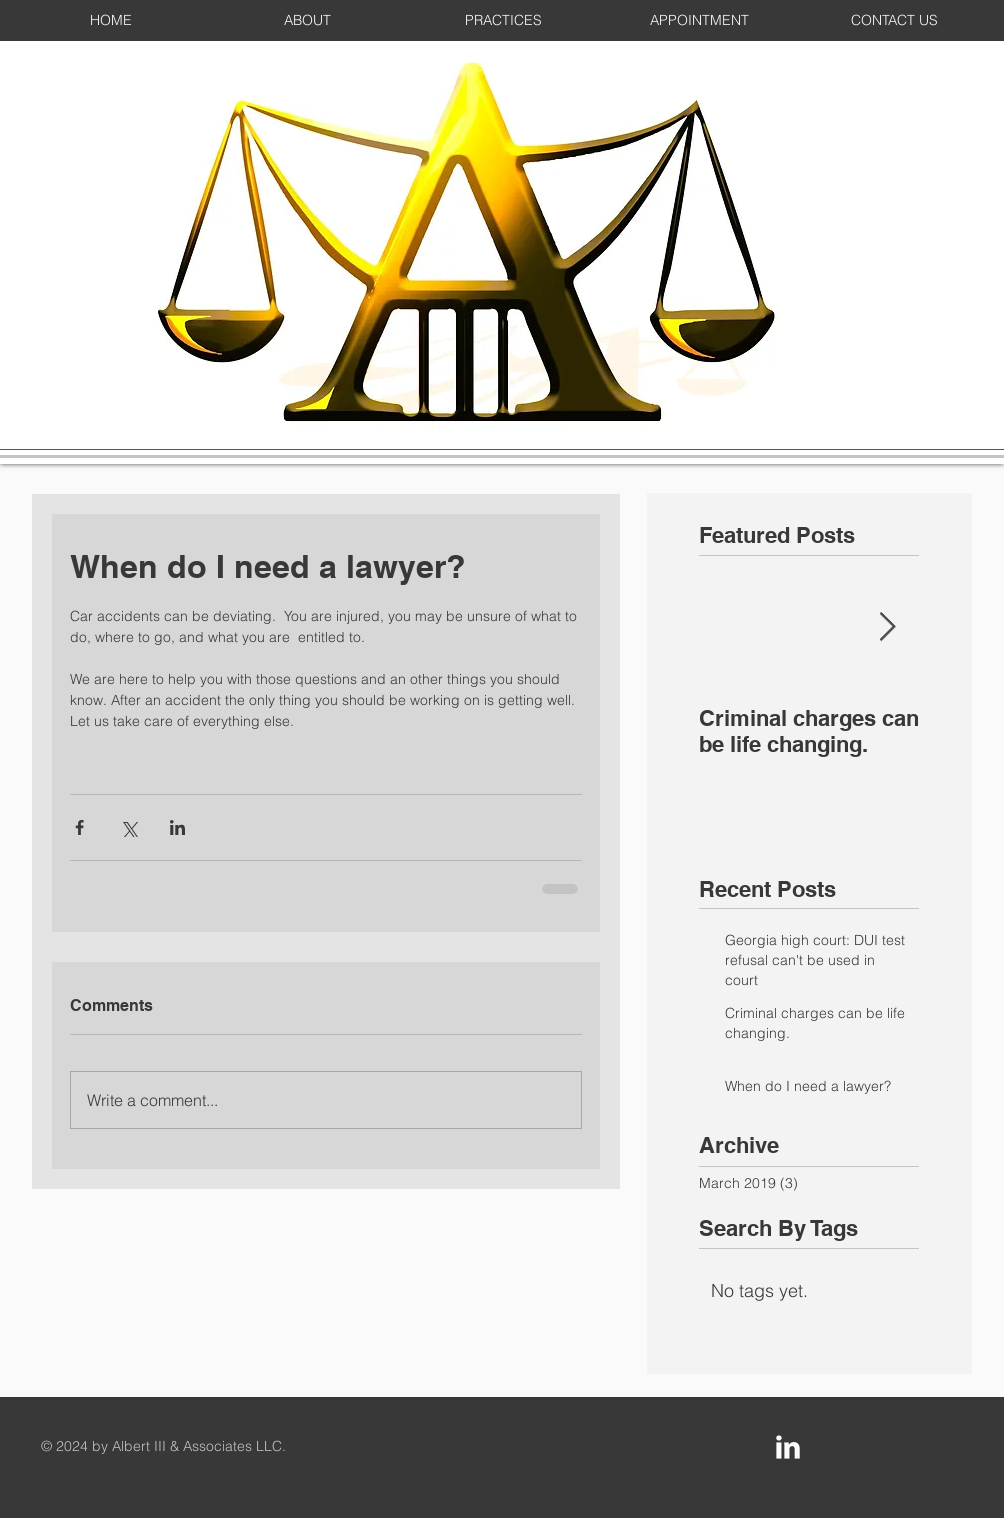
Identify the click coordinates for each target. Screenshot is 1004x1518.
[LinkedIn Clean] (788, 1447)
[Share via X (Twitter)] (128, 827)
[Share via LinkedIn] (177, 827)
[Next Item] (887, 627)
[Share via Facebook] (79, 827)
